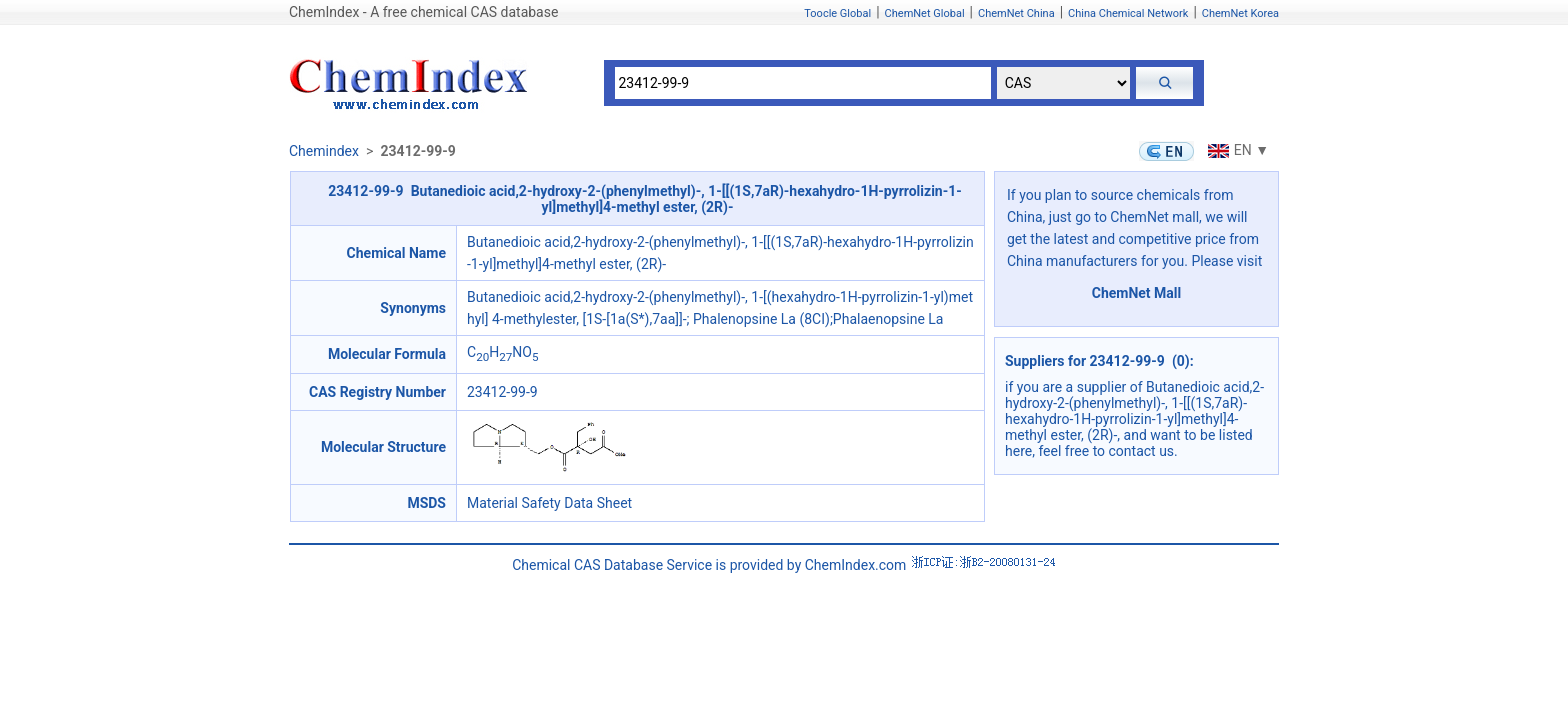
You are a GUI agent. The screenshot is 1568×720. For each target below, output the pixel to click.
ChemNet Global (925, 13)
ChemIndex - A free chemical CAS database (423, 12)
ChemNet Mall (1137, 293)
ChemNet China (1016, 13)
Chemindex (324, 151)
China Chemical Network (1128, 13)
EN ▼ (1236, 150)
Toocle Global (837, 13)
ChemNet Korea (1240, 13)
